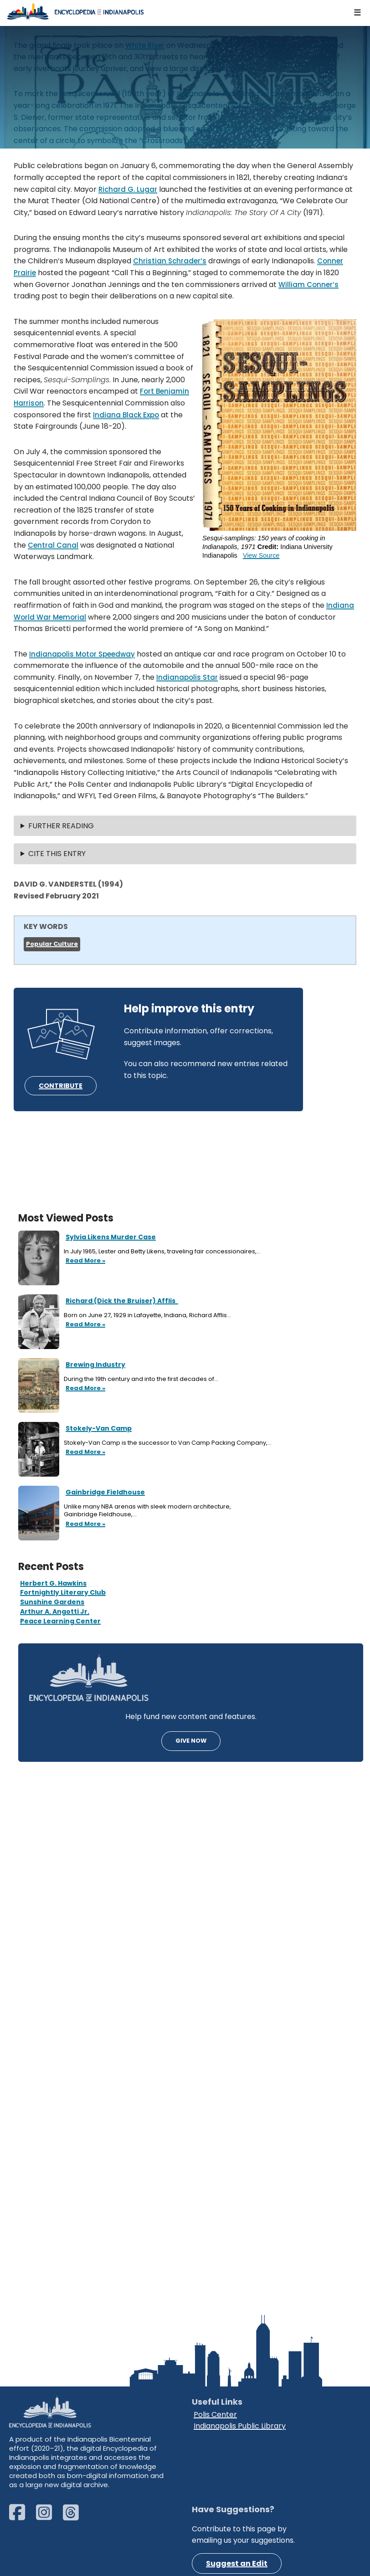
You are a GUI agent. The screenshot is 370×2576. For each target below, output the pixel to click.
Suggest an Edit (236, 2563)
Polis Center (215, 2414)
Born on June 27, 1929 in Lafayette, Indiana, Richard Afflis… (148, 1315)
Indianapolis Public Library (240, 2426)
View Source (261, 555)
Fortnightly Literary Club (63, 1592)
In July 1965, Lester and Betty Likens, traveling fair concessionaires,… (163, 1251)
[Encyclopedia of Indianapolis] (75, 11)
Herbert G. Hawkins (53, 1583)
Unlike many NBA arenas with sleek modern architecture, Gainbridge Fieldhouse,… (147, 1511)
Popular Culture (52, 943)
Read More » (84, 1261)
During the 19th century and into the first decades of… (142, 1379)
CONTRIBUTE (60, 1085)
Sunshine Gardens (52, 1601)
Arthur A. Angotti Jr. (54, 1611)
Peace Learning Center (60, 1621)
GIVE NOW (190, 1741)
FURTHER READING (61, 826)
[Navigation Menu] (357, 13)
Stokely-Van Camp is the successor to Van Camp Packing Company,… (168, 1443)
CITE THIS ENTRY (57, 853)
